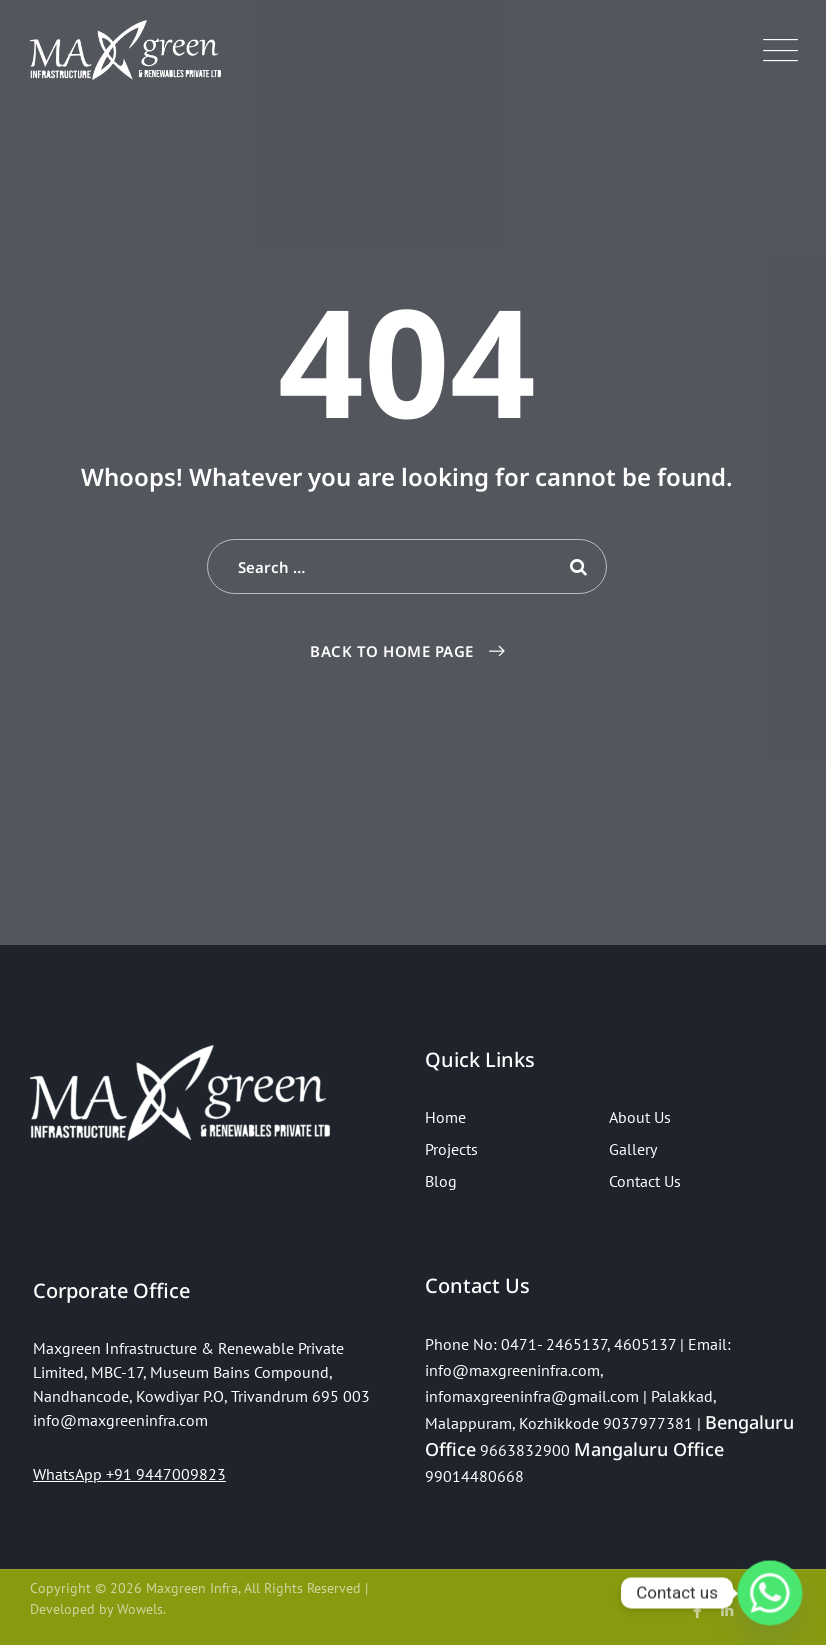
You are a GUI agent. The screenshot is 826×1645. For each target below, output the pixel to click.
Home (445, 1117)
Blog (441, 1181)
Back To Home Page (392, 651)
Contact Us (645, 1181)
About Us (640, 1117)
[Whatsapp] (770, 1593)
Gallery (633, 1149)
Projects (451, 1149)
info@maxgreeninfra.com (512, 1370)
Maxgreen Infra (192, 1588)
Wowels (140, 1609)
